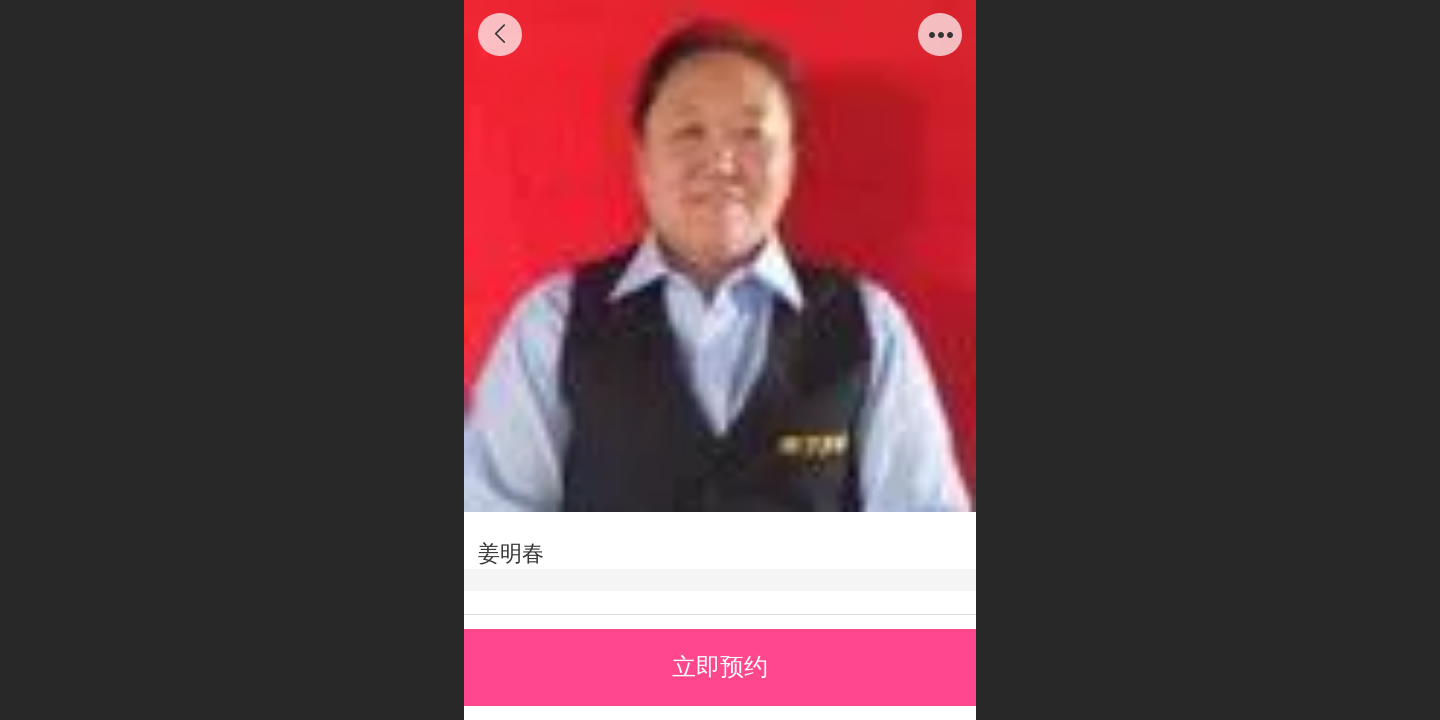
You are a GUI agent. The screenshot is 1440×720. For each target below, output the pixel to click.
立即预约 (720, 666)
